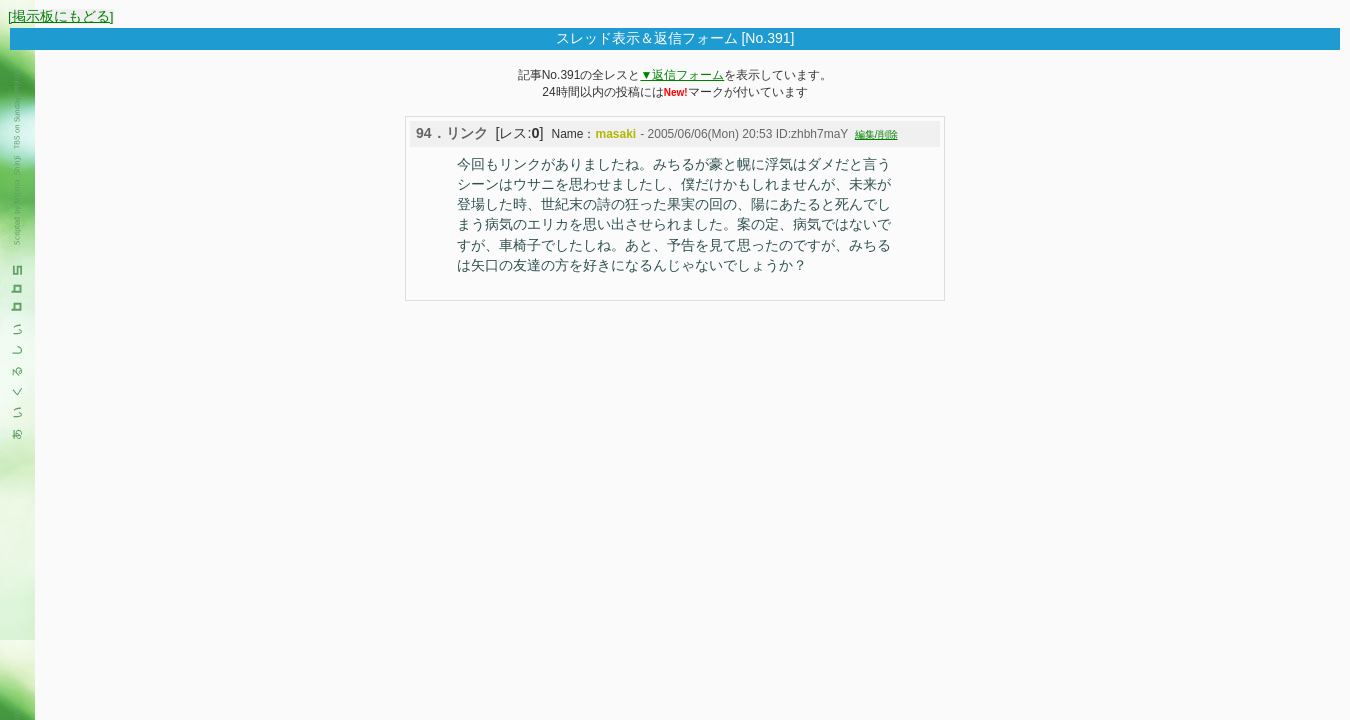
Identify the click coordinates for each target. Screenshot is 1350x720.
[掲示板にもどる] (61, 16)
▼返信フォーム (682, 75)
